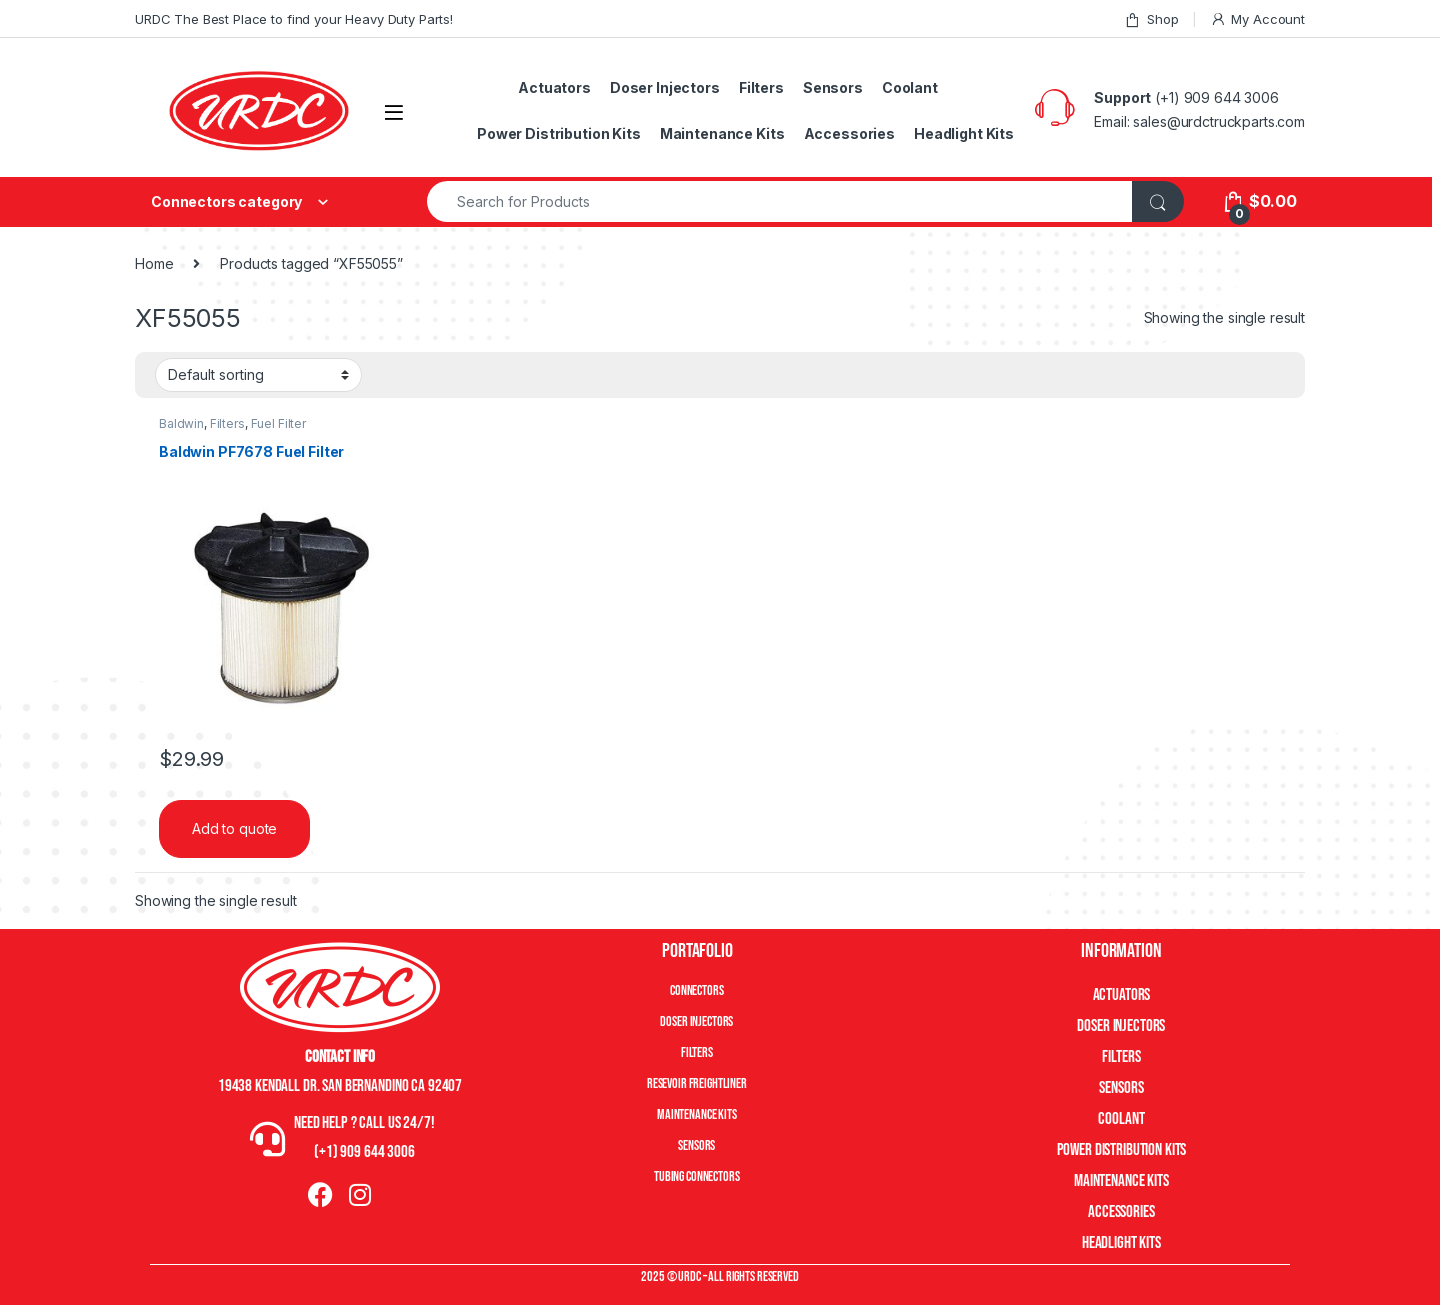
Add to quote (234, 828)
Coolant (910, 87)
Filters (761, 87)
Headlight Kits (964, 133)
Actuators (554, 87)
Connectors (697, 990)
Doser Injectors (665, 87)
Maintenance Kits (722, 133)
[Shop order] (258, 375)
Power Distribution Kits (559, 133)
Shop (1151, 19)
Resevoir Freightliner (697, 1083)
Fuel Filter (278, 423)
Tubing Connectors (697, 1176)
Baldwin (181, 423)
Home (154, 263)
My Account (1257, 19)
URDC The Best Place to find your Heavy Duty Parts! (294, 19)
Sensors (833, 87)
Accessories (849, 133)
